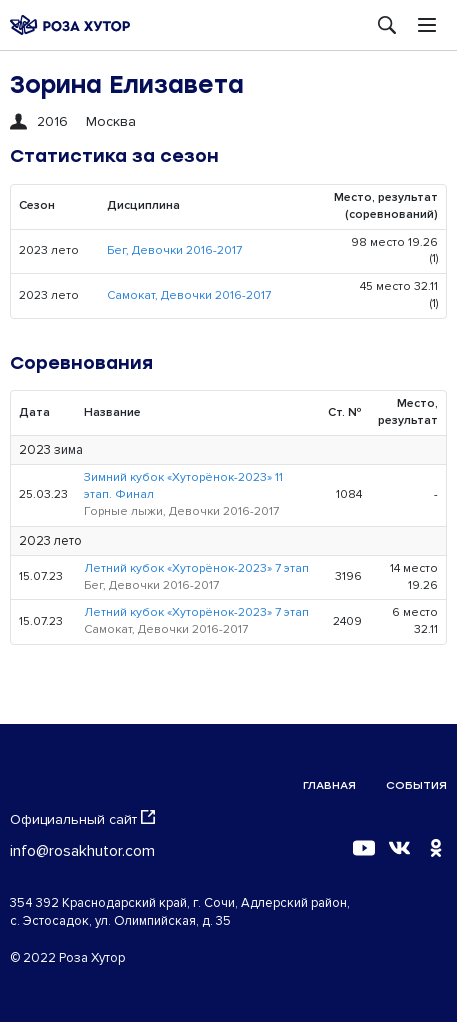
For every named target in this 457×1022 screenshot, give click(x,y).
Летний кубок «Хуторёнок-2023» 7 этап (196, 568)
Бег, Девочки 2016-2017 (174, 250)
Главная (329, 785)
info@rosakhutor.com (82, 851)
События (416, 785)
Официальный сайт (82, 819)
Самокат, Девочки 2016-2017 (189, 295)
